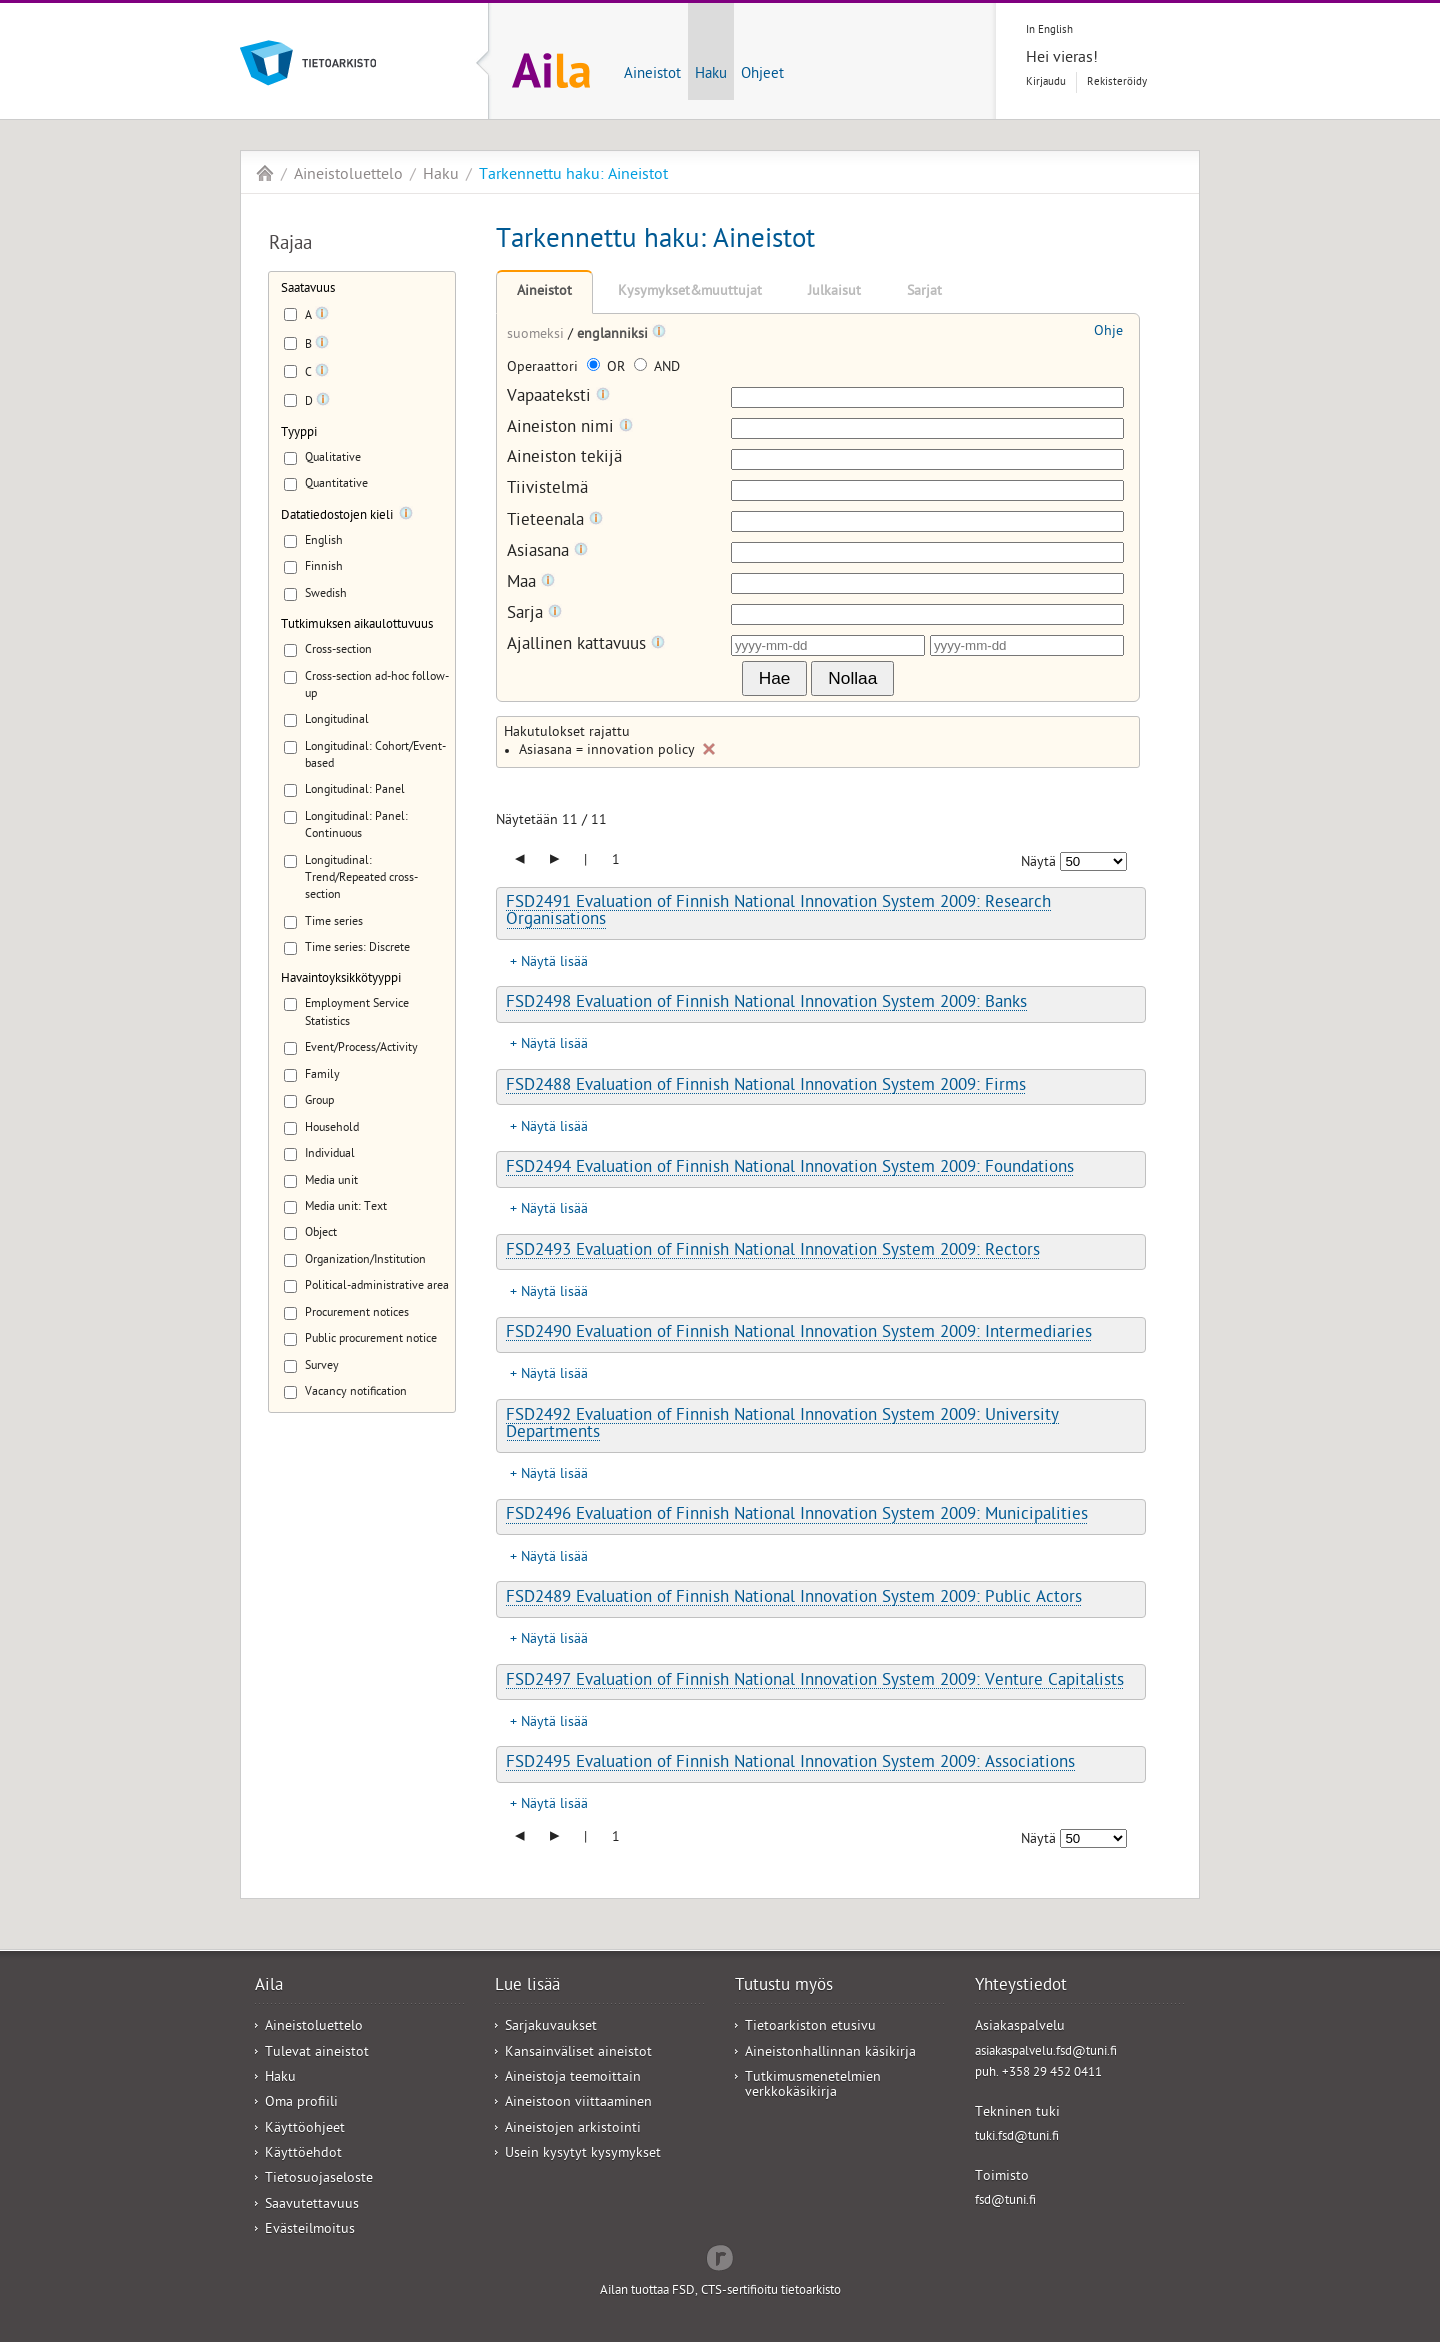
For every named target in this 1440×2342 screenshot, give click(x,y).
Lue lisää (527, 1987)
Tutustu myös (784, 1987)
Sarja (534, 614)
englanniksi (614, 335)
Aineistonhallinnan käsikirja (830, 2053)
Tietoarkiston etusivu (810, 2027)
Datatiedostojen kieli (337, 516)
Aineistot (652, 75)
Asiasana (547, 552)
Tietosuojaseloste (319, 2179)
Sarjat (924, 292)
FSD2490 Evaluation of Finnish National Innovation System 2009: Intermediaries (799, 1334)
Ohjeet (762, 75)
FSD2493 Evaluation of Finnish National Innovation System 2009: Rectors (773, 1252)
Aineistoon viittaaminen (578, 2103)
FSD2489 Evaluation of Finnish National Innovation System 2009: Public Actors (794, 1599)
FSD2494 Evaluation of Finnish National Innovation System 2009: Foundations (790, 1169)
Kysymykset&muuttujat (690, 292)
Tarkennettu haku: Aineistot (573, 176)
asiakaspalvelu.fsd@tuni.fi (1046, 2052)
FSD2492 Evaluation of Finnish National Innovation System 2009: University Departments (782, 1425)
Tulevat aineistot (317, 2053)
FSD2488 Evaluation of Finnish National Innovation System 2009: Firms (766, 1087)
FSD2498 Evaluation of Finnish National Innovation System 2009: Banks (766, 1004)
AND (657, 368)
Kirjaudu (1046, 82)
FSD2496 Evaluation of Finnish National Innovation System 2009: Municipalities (797, 1516)
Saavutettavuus (312, 2205)
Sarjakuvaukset (551, 2027)
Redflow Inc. (720, 2256)
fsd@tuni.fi (1005, 2201)
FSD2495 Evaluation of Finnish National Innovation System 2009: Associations (790, 1764)
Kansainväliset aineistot (578, 2053)
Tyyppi (299, 433)
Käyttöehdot (303, 2154)
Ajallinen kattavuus (586, 645)
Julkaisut (834, 292)
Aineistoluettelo (348, 176)
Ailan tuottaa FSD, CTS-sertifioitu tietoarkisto (720, 2291)
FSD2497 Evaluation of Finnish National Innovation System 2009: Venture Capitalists (815, 1682)
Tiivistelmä (547, 490)
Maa (531, 583)
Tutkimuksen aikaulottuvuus (357, 625)
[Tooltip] (322, 317)
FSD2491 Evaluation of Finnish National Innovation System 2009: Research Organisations (778, 912)
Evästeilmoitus (310, 2230)
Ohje (1108, 332)
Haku (711, 75)
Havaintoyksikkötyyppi (341, 979)
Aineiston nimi (570, 428)
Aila (265, 173)
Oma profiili (301, 2103)
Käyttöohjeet (305, 2129)
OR (608, 368)
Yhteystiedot (1021, 1987)
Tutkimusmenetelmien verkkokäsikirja (813, 2086)
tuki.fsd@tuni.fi (1017, 2137)
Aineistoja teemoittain (573, 2078)
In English (1049, 30)
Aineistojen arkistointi (573, 2129)
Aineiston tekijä (564, 459)
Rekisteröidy (1117, 82)
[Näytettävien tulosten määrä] (1093, 861)
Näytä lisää (554, 963)
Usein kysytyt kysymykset (583, 2154)
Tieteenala (555, 521)
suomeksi (537, 335)
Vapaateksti (558, 397)
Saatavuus (308, 289)
